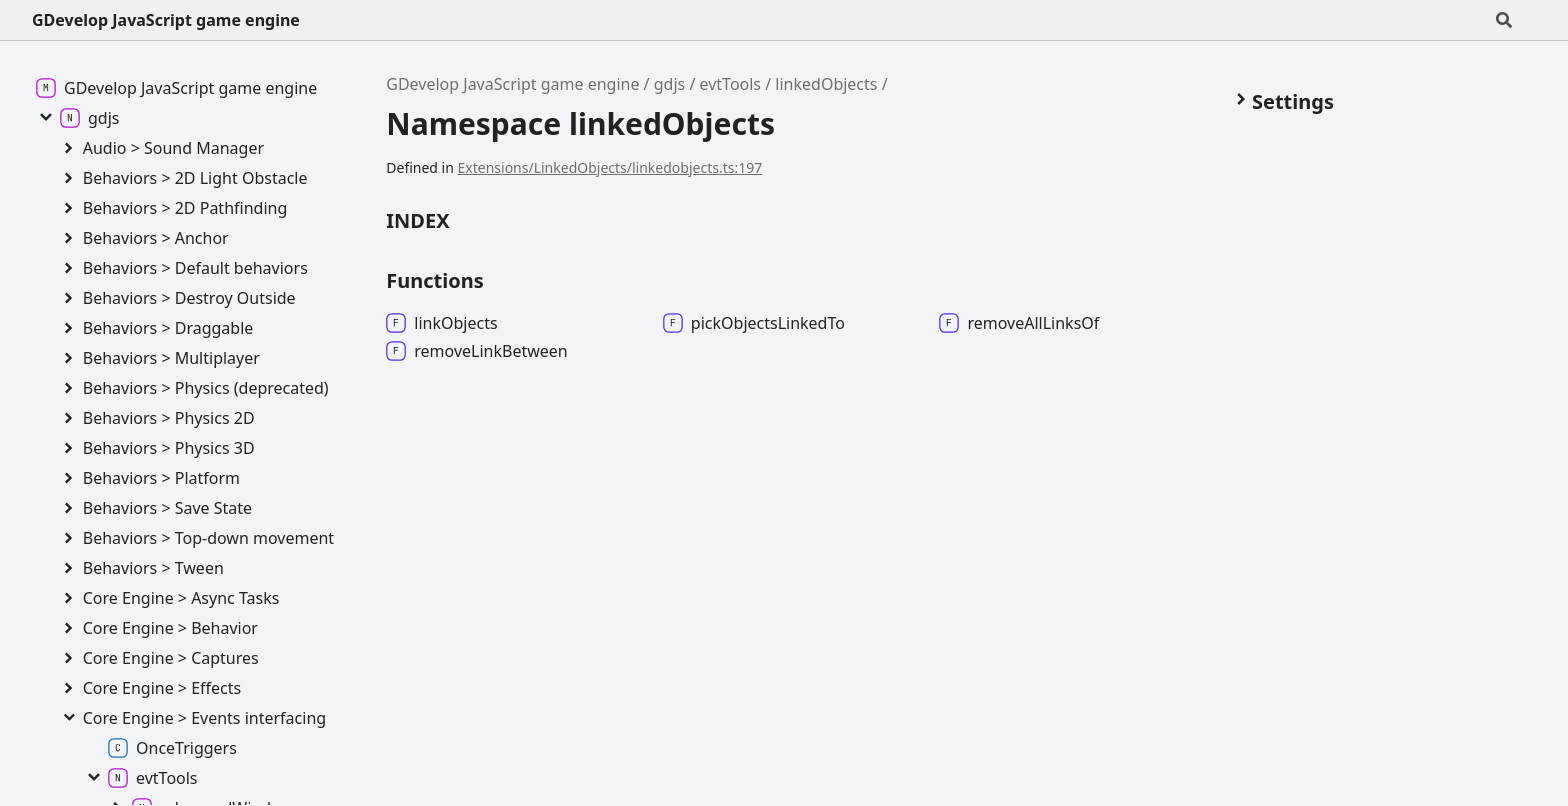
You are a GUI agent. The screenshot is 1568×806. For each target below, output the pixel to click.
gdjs (669, 84)
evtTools (731, 84)
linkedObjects (826, 84)
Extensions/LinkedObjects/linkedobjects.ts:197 (610, 167)
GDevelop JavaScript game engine (166, 20)
